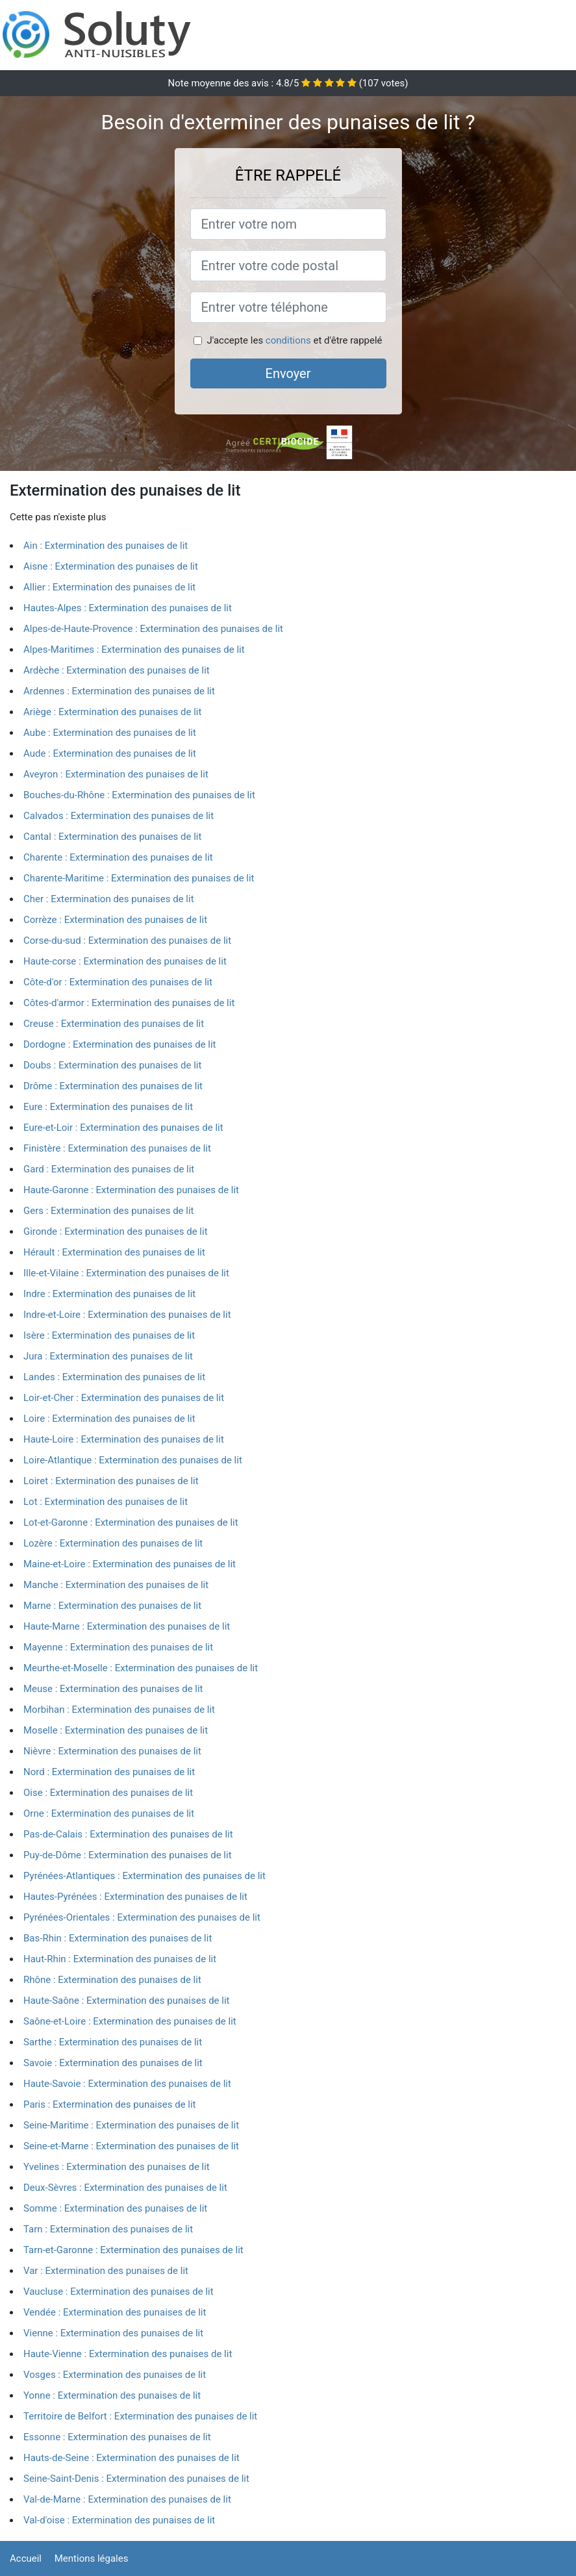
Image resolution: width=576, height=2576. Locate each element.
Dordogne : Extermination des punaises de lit (119, 1044)
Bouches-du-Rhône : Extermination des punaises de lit (139, 795)
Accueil (26, 2558)
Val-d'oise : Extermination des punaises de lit (119, 2520)
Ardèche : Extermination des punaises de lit (116, 670)
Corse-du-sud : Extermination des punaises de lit (127, 940)
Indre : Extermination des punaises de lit (109, 1294)
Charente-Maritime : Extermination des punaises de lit (139, 878)
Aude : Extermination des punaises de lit (109, 753)
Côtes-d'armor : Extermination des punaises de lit (128, 1003)
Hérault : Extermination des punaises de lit (114, 1252)
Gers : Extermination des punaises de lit (108, 1211)
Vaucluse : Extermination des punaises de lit (118, 2291)
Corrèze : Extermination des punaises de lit (115, 920)
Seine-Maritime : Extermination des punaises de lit (131, 2125)
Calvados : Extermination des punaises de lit (118, 816)
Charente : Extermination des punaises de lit (118, 857)
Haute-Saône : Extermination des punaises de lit (126, 2000)
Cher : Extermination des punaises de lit (108, 899)
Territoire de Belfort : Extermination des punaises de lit (140, 2416)
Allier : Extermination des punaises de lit (109, 587)
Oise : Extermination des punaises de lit (108, 1793)
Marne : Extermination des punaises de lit (112, 1605)
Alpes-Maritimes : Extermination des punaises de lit (134, 649)
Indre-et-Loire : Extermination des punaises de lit (127, 1314)
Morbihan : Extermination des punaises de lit (119, 1709)
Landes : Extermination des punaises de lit (114, 1377)
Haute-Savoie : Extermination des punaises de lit (127, 2084)
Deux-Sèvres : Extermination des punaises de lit (125, 2187)
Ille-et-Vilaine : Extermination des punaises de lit (126, 1273)
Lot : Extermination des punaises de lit (105, 1502)
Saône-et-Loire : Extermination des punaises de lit (129, 2021)
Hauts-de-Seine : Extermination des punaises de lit (131, 2458)
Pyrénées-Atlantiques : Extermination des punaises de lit (144, 1876)
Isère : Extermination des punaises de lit (109, 1335)
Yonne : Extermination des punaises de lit (112, 2395)
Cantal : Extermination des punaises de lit (112, 836)
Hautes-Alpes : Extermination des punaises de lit (127, 608)
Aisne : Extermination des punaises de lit (110, 566)
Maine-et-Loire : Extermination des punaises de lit (129, 1564)
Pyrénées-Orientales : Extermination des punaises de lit (141, 1917)
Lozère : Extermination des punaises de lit (113, 1543)
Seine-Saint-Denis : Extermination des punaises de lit (136, 2478)
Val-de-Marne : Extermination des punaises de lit (127, 2499)
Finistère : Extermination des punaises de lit (117, 1148)
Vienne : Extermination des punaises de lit (113, 2333)
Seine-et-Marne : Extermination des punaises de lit (131, 2146)
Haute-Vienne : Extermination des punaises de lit (127, 2354)
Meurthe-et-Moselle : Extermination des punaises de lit (140, 1668)
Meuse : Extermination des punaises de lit (113, 1689)
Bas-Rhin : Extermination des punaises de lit (117, 1938)
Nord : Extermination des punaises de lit (109, 1772)
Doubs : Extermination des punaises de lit (112, 1065)
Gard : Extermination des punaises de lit (108, 1169)
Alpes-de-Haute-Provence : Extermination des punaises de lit (153, 629)
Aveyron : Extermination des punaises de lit (115, 774)
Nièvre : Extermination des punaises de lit (112, 1751)
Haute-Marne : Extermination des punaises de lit (126, 1626)
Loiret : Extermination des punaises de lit (111, 1481)
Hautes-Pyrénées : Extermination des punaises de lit (135, 1896)
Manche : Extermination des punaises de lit (115, 1585)
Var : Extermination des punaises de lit (105, 2271)
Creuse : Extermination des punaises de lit (113, 1023)
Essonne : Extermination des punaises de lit (117, 2437)
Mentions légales (92, 2558)
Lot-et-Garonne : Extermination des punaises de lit (130, 1522)
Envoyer (288, 373)
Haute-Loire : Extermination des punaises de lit (123, 1439)
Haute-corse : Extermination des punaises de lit (125, 961)
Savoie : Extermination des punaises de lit (113, 2063)
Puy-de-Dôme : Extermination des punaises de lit (127, 1855)
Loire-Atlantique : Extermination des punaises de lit (132, 1460)
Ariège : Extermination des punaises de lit (112, 712)
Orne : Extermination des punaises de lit (108, 1813)
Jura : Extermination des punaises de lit (108, 1356)
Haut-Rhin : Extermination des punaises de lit (119, 1959)
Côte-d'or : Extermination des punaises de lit (117, 982)
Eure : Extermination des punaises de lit (108, 1107)
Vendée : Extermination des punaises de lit (114, 2312)
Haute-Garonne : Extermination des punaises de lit (131, 1190)
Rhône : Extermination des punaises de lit (112, 1980)
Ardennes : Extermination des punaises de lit (119, 691)
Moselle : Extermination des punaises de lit (115, 1730)
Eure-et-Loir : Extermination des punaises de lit (123, 1127)
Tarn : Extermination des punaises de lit (108, 2229)
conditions (288, 340)
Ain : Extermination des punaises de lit (105, 545)
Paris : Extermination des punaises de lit (109, 2104)
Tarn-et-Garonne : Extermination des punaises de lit (133, 2250)
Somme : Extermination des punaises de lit (115, 2208)
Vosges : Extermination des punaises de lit (114, 2374)
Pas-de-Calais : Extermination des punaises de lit (128, 1834)
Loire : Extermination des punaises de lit (109, 1418)
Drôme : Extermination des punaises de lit (113, 1086)
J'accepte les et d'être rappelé (294, 340)
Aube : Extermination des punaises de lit (109, 733)
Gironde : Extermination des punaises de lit (115, 1231)
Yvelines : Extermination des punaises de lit (116, 2167)
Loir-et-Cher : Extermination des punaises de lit (123, 1398)
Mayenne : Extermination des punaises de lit (118, 1647)
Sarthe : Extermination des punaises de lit (112, 2042)
